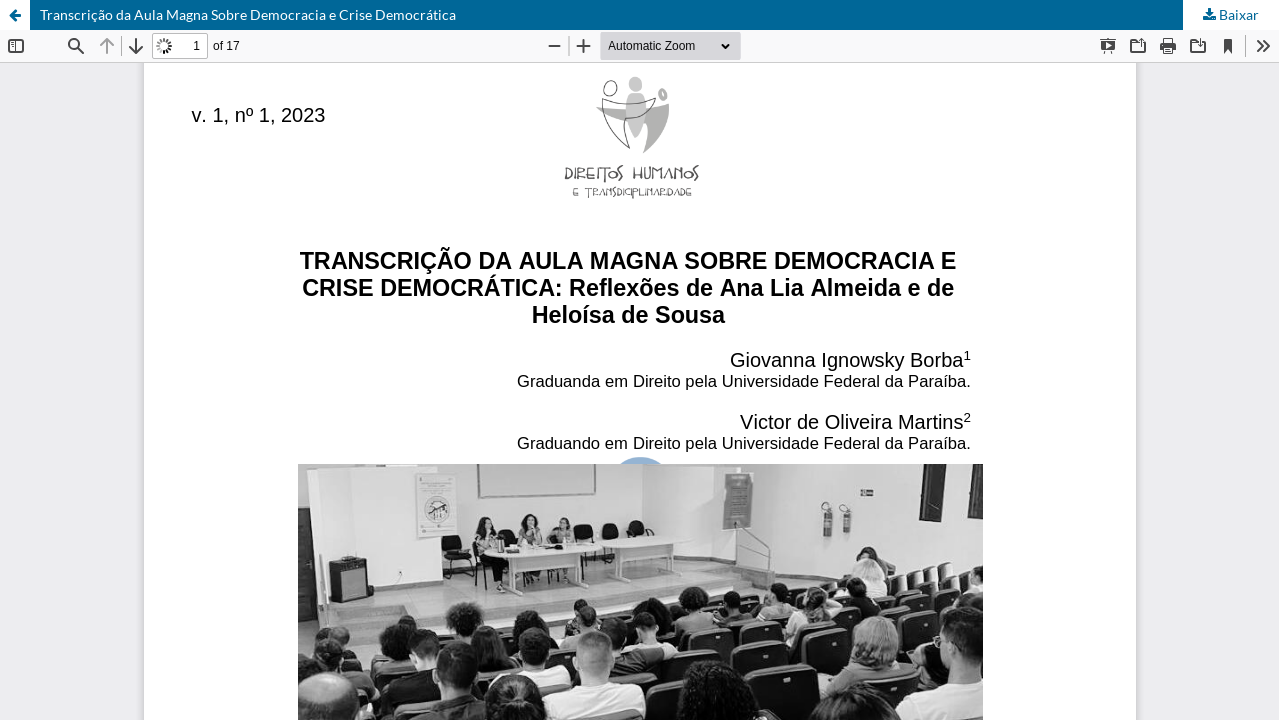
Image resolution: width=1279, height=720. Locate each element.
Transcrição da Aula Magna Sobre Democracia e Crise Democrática (248, 14)
